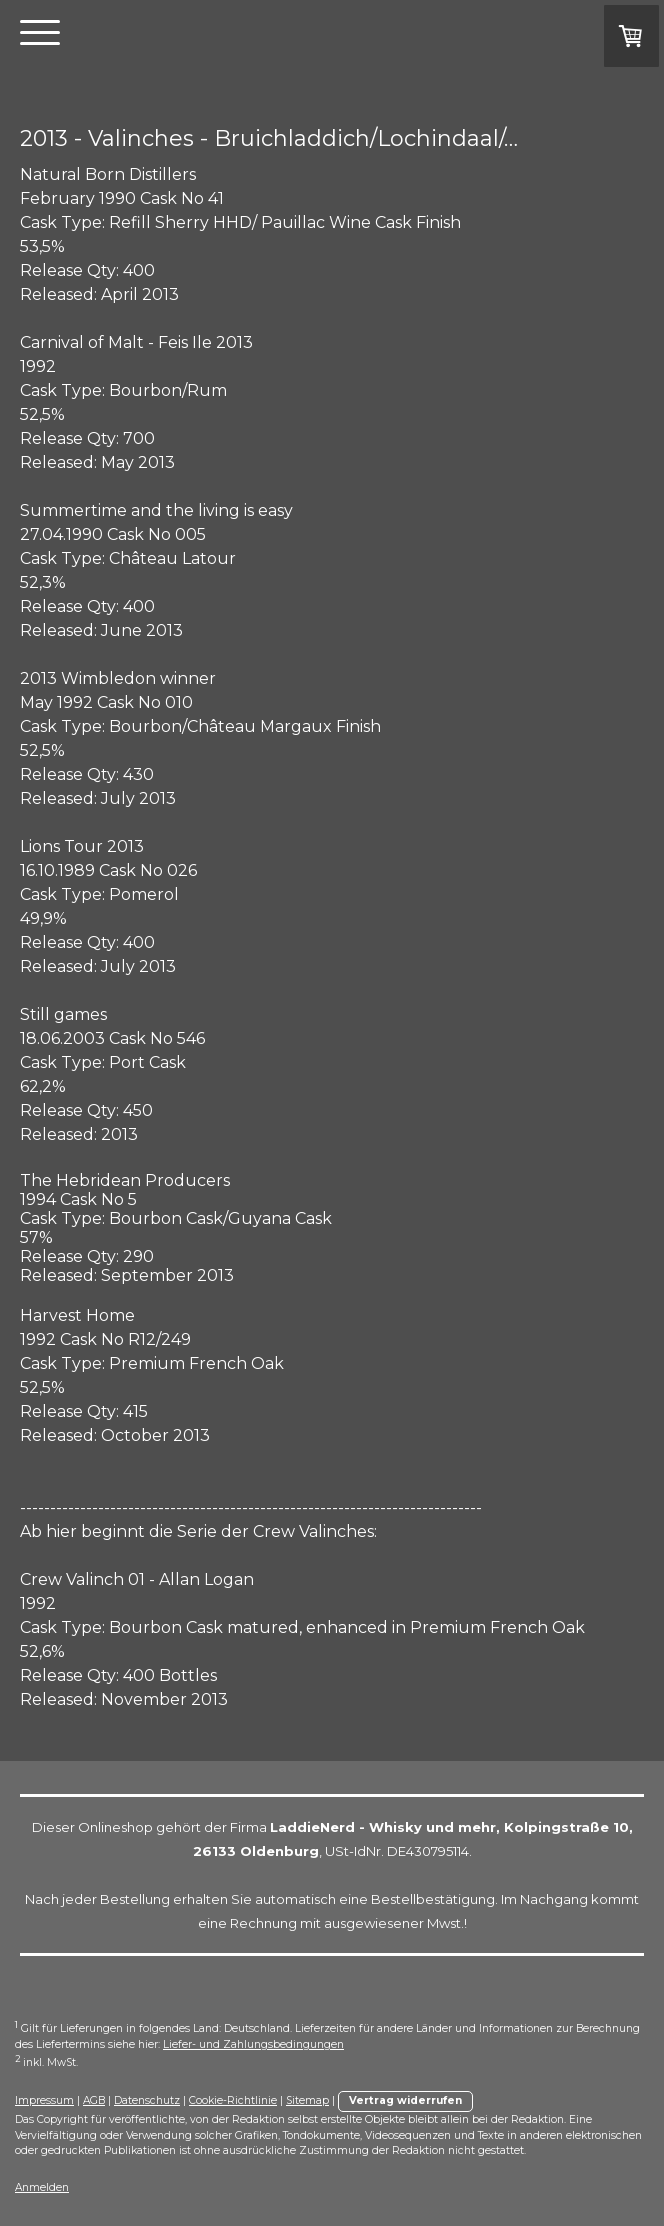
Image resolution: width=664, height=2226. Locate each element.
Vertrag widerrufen (405, 2100)
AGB (94, 2100)
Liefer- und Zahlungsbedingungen (253, 2044)
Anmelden (42, 2187)
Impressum (44, 2100)
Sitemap (307, 2100)
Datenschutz (147, 2100)
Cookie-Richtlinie (233, 2100)
